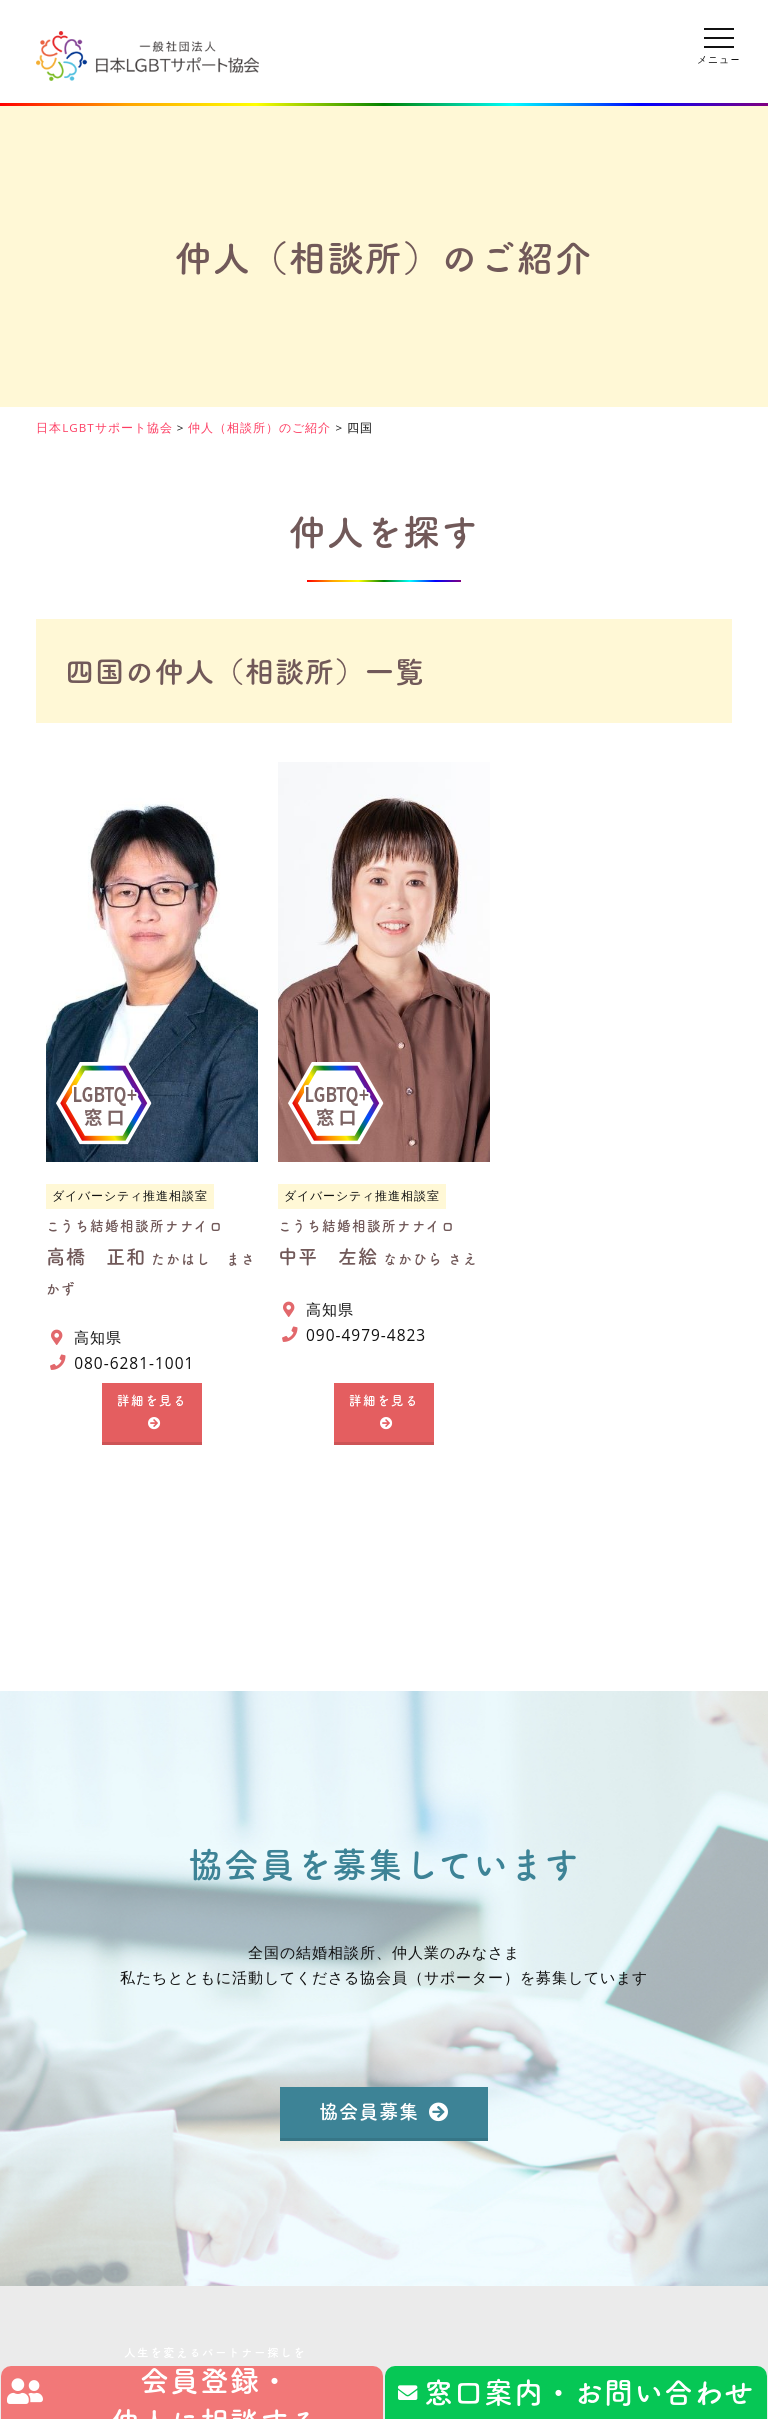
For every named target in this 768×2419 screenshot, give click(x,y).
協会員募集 (369, 2110)
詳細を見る (152, 1400)
